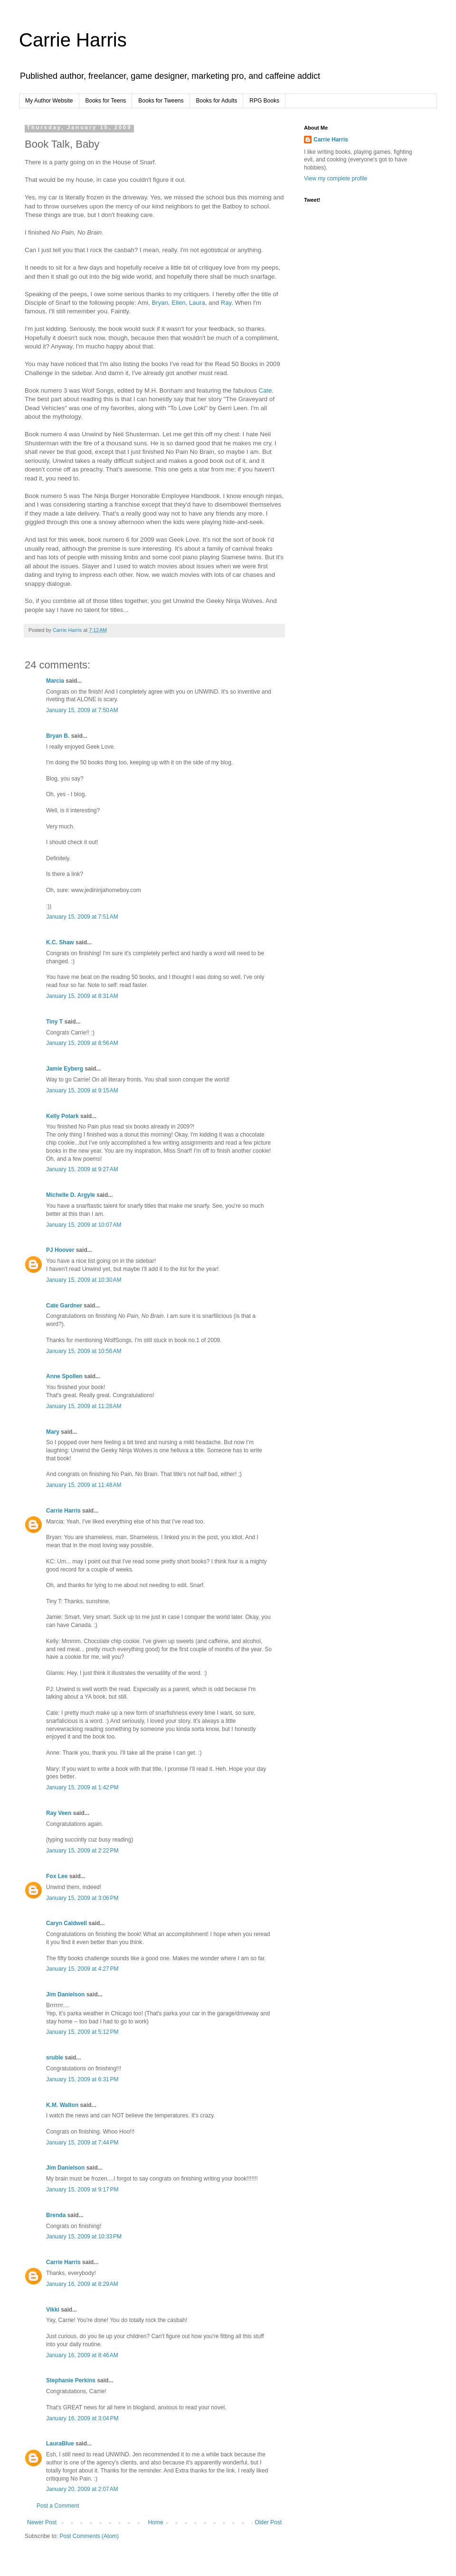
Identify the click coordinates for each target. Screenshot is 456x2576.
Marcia (55, 680)
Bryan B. (57, 736)
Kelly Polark (62, 1116)
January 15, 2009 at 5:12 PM (82, 2032)
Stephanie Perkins (70, 2380)
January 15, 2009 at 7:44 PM (82, 2142)
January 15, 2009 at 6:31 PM (82, 2079)
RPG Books (264, 100)
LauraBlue (60, 2443)
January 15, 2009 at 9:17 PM (82, 2189)
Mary (52, 1432)
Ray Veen (58, 1813)
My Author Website (49, 100)
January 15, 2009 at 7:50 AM (82, 710)
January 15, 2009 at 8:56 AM (82, 1043)
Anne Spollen (64, 1376)
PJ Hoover (60, 1250)
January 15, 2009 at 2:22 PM (82, 1850)
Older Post (268, 2522)
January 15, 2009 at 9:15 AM (82, 1090)
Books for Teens (106, 100)
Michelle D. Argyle (70, 1195)
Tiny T (54, 1021)
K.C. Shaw (60, 942)
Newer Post (42, 2522)
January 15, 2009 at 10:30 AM (83, 1280)
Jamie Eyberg (64, 1068)
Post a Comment (58, 2505)
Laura (197, 302)
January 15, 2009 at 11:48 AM (83, 1485)
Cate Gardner (64, 1305)
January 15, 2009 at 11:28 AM (83, 1406)
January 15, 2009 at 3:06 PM (82, 1898)
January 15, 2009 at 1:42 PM (82, 1787)
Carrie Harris (73, 39)
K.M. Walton (62, 2105)
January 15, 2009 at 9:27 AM (82, 1169)
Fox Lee (56, 1876)
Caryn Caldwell (66, 1923)
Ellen (178, 302)
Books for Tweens (160, 100)
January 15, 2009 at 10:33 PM (84, 2236)
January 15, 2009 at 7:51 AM (82, 916)
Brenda (56, 2215)
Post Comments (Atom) (89, 2536)
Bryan (160, 302)
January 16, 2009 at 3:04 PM (82, 2418)
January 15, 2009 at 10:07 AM (83, 1225)
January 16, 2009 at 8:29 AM (82, 2284)
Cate (265, 390)
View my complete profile (335, 178)
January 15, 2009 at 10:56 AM (83, 1351)
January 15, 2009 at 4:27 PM (82, 1968)
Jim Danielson (65, 1994)
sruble (54, 2057)
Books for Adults (217, 100)
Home (155, 2522)
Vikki (53, 2309)
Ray (226, 302)
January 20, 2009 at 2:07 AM (82, 2489)
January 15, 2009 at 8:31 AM (82, 996)
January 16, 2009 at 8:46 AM (82, 2355)
